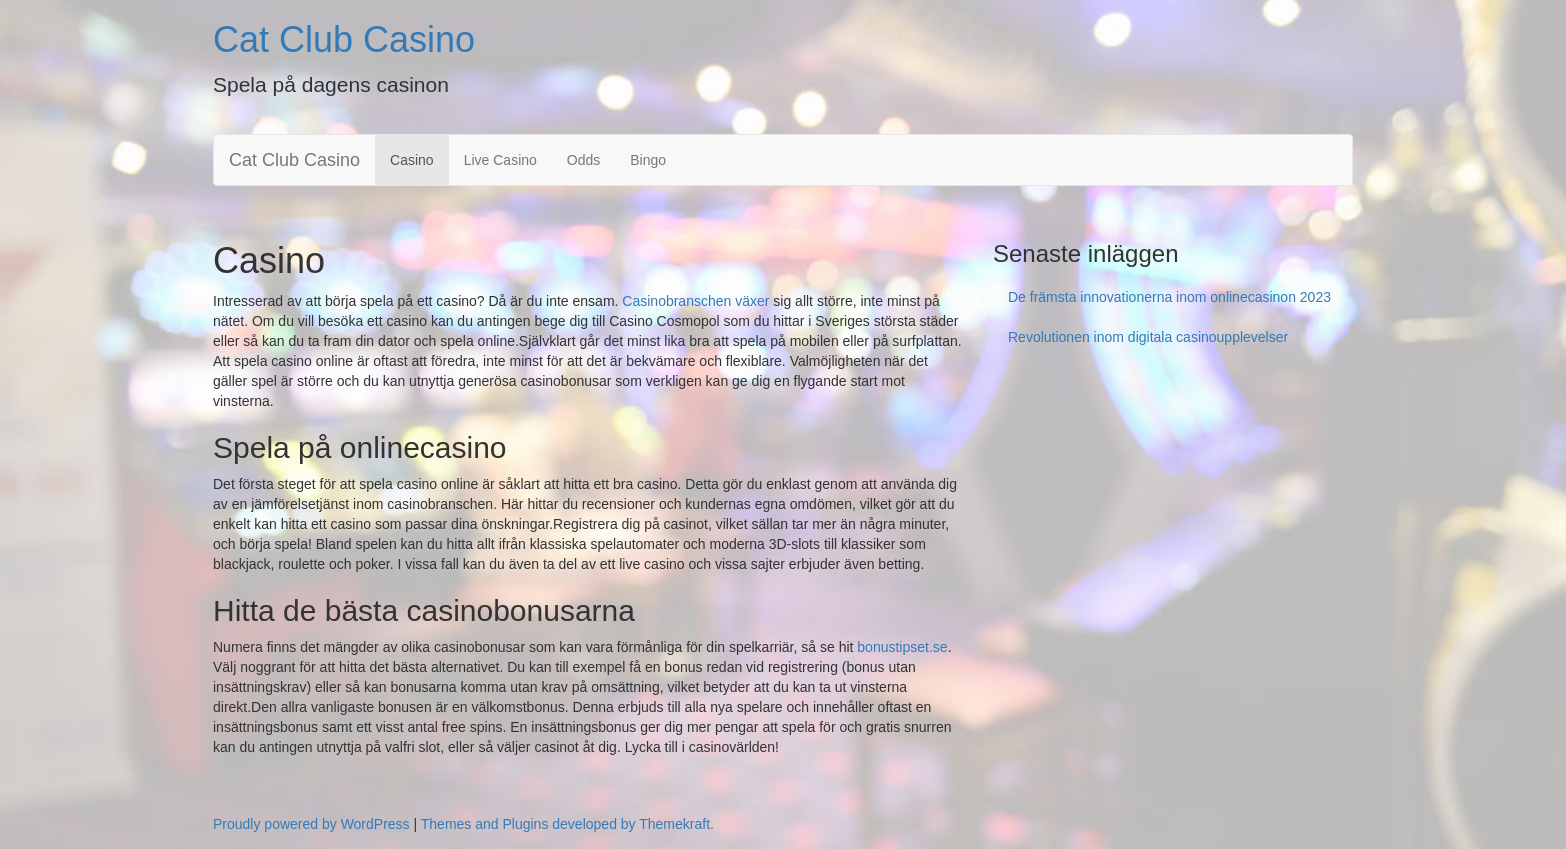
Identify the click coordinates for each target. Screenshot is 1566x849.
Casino (412, 160)
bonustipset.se (902, 647)
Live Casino (500, 160)
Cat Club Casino (344, 39)
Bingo (648, 160)
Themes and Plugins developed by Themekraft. (567, 824)
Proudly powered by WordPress (311, 824)
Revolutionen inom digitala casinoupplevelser (1148, 337)
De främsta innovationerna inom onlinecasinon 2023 (1169, 297)
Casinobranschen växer (693, 301)
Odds (583, 160)
